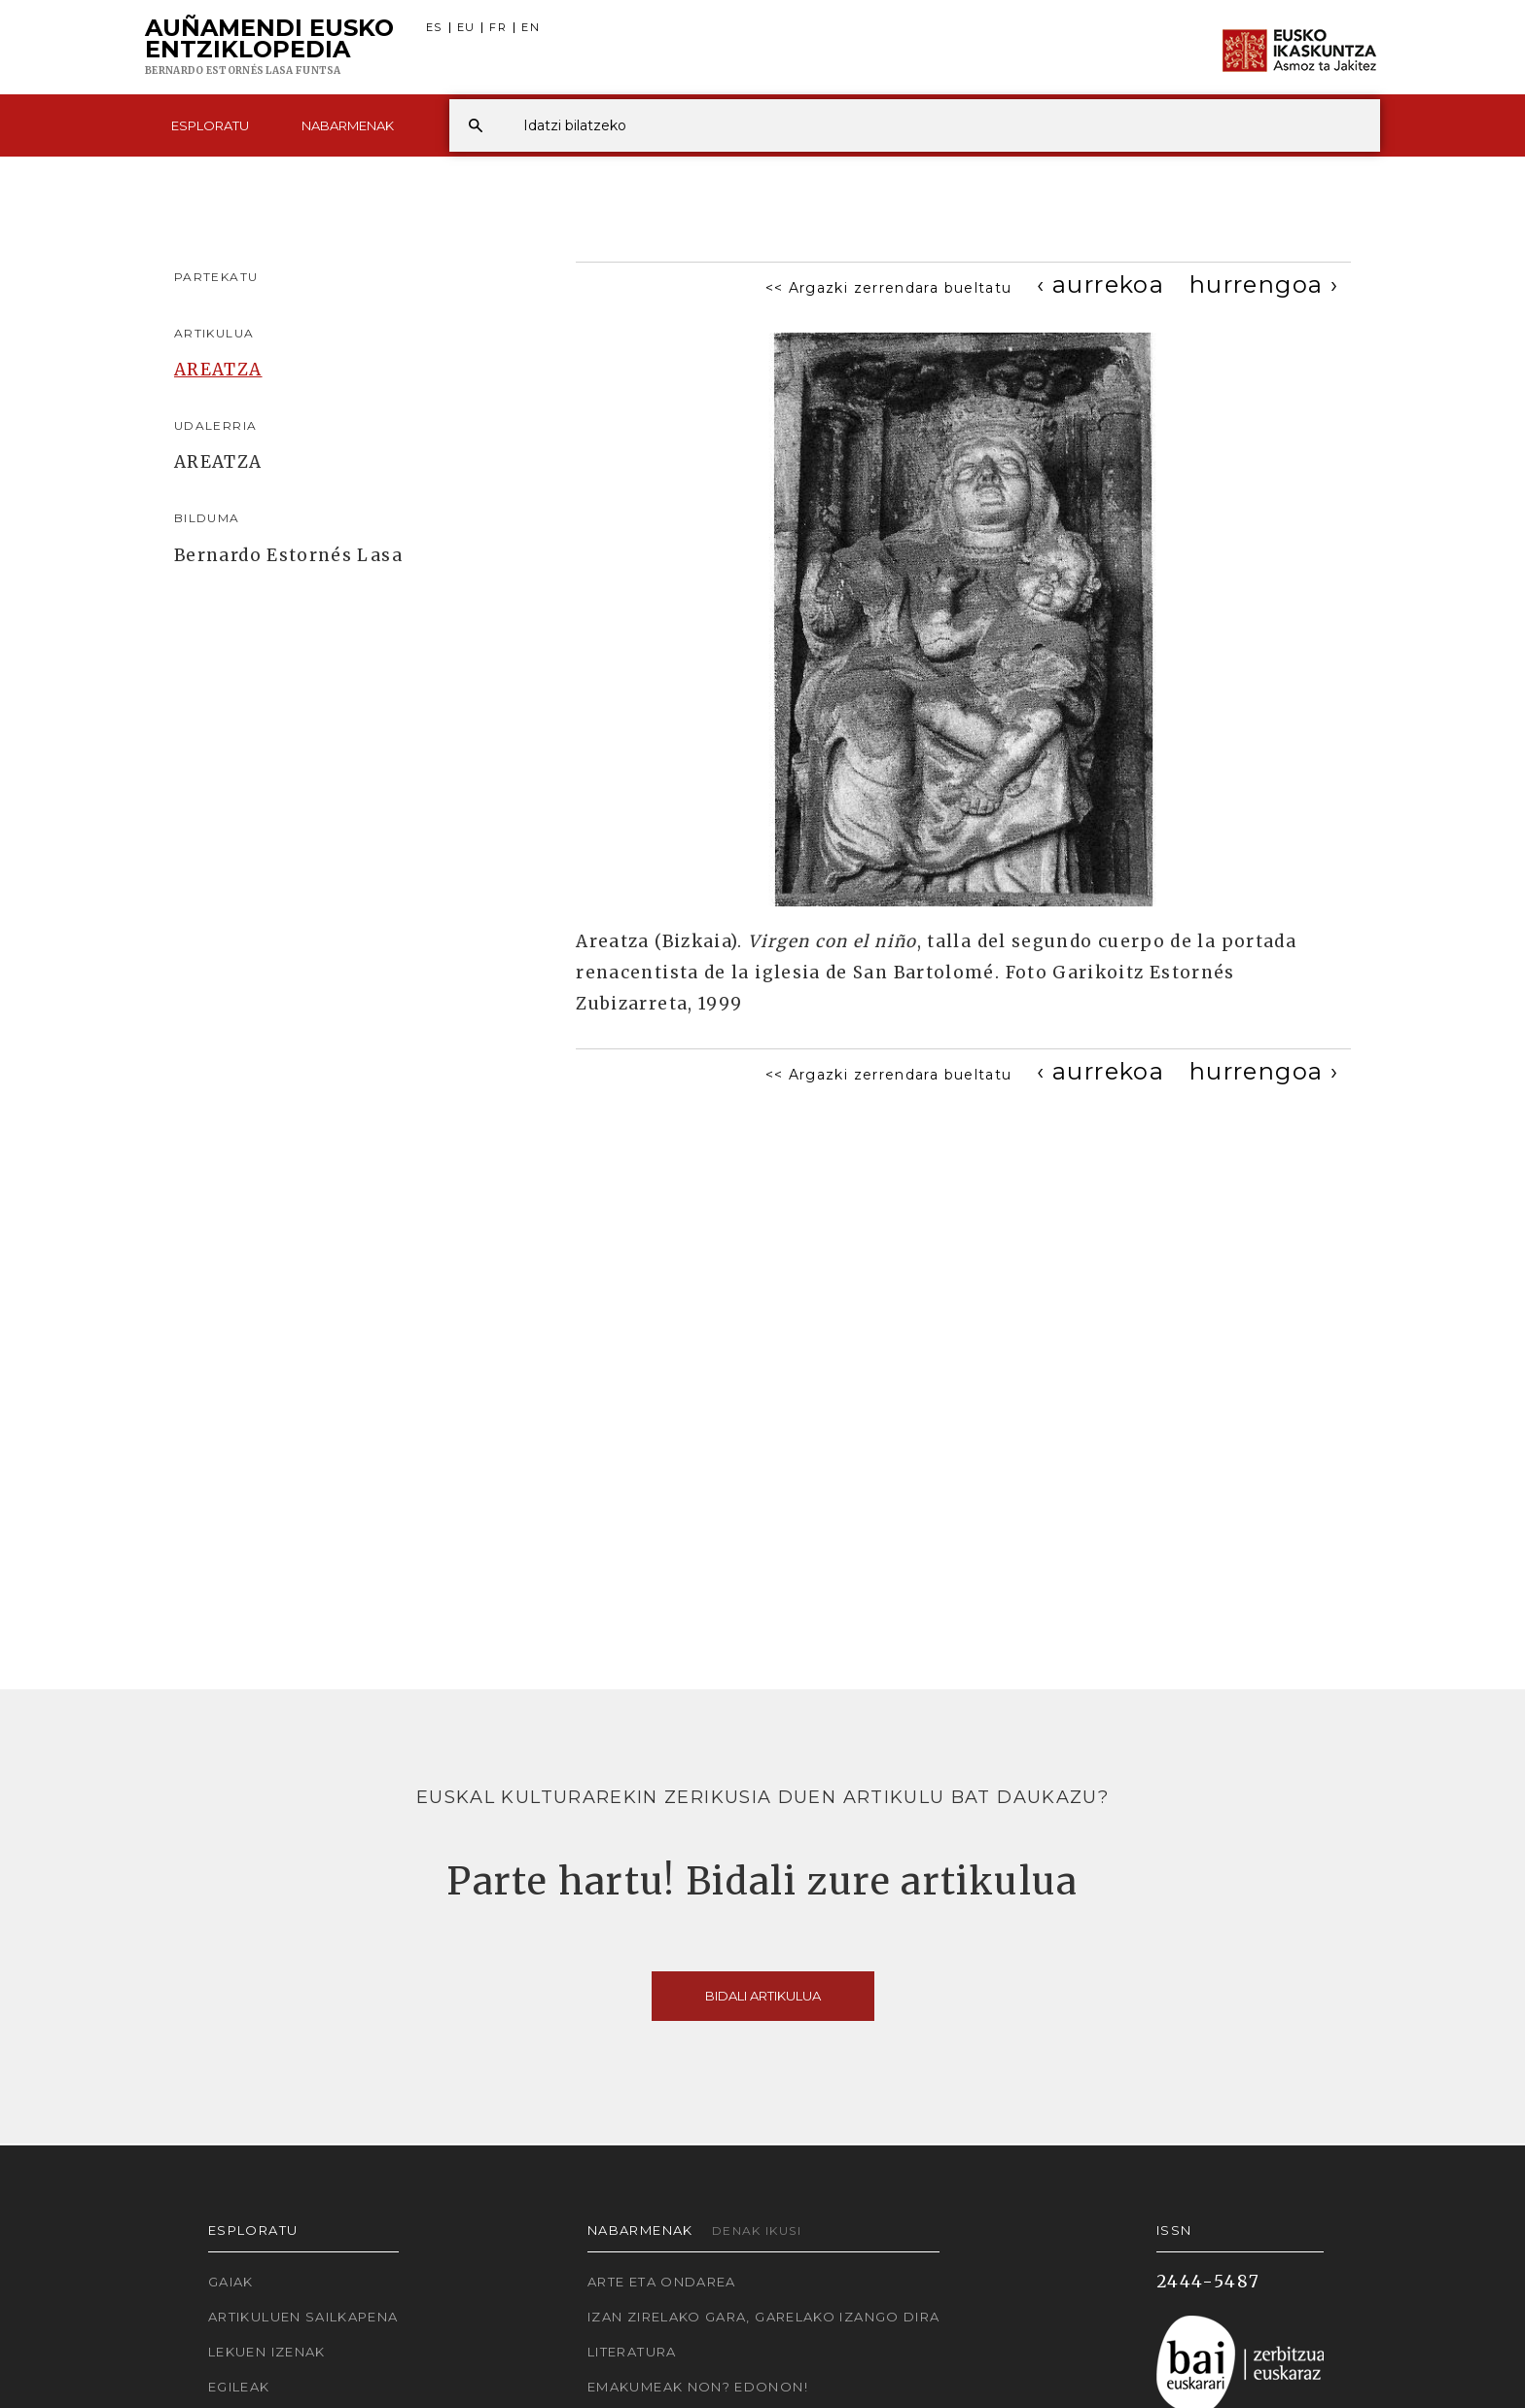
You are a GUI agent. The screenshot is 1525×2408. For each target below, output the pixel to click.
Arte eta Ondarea (661, 2281)
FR (498, 27)
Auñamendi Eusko (269, 48)
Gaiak (231, 2281)
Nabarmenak (347, 125)
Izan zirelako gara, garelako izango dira (763, 2316)
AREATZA (218, 369)
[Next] (1264, 284)
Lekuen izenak (267, 2351)
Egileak (239, 2386)
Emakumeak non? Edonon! (697, 2386)
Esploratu (210, 125)
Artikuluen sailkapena (303, 2316)
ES (434, 27)
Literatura (632, 2351)
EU (466, 27)
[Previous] (1100, 284)
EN (530, 27)
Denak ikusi (756, 2230)
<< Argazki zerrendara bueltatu (888, 288)
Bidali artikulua (763, 1995)
